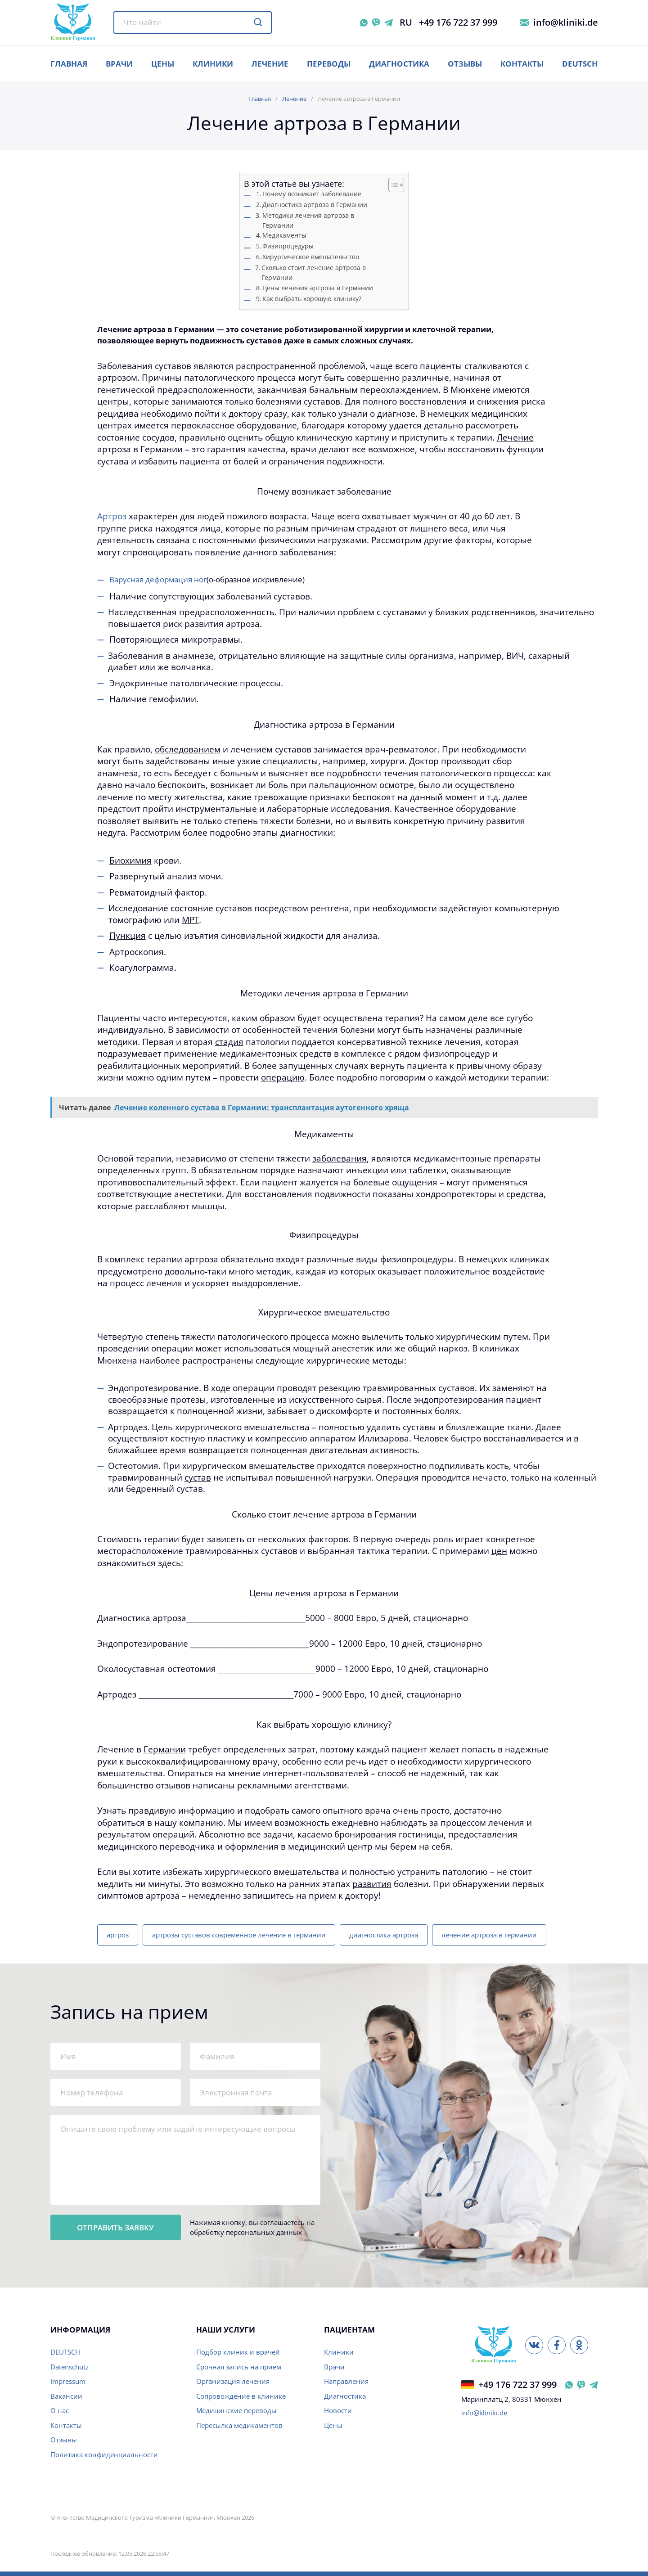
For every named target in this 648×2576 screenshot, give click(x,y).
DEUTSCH (65, 2351)
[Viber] (376, 22)
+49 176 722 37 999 (458, 22)
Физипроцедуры (288, 246)
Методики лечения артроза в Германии (308, 221)
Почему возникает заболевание (311, 194)
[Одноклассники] (579, 2345)
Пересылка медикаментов (239, 2425)
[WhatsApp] (364, 23)
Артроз (111, 516)
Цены (333, 2425)
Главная (259, 99)
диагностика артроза (383, 1934)
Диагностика (399, 64)
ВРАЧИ (119, 64)
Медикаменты (284, 235)
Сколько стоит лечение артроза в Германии (313, 273)
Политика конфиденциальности (104, 2454)
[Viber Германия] (581, 2385)
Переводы (329, 64)
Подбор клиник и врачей (238, 2351)
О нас (59, 2410)
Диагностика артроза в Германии (314, 205)
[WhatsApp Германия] (569, 2385)
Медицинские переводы (236, 2410)
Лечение (270, 64)
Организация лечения (233, 2381)
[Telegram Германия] (594, 2385)
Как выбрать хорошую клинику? (311, 299)
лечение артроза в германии (489, 1934)
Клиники (213, 64)
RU (406, 22)
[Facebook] (557, 2345)
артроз (118, 1934)
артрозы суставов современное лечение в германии (239, 1934)
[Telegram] (388, 23)
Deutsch (580, 64)
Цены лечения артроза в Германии (317, 288)
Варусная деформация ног (158, 579)
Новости (338, 2410)
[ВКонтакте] (534, 2345)
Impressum (68, 2381)
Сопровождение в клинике (241, 2395)
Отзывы (465, 64)
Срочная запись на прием (238, 2366)
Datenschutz (69, 2366)
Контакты (522, 64)
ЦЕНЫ (162, 64)
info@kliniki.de (565, 22)
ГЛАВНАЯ (68, 64)
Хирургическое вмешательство (310, 257)
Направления (346, 2381)
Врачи (334, 2366)
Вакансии (66, 2395)
